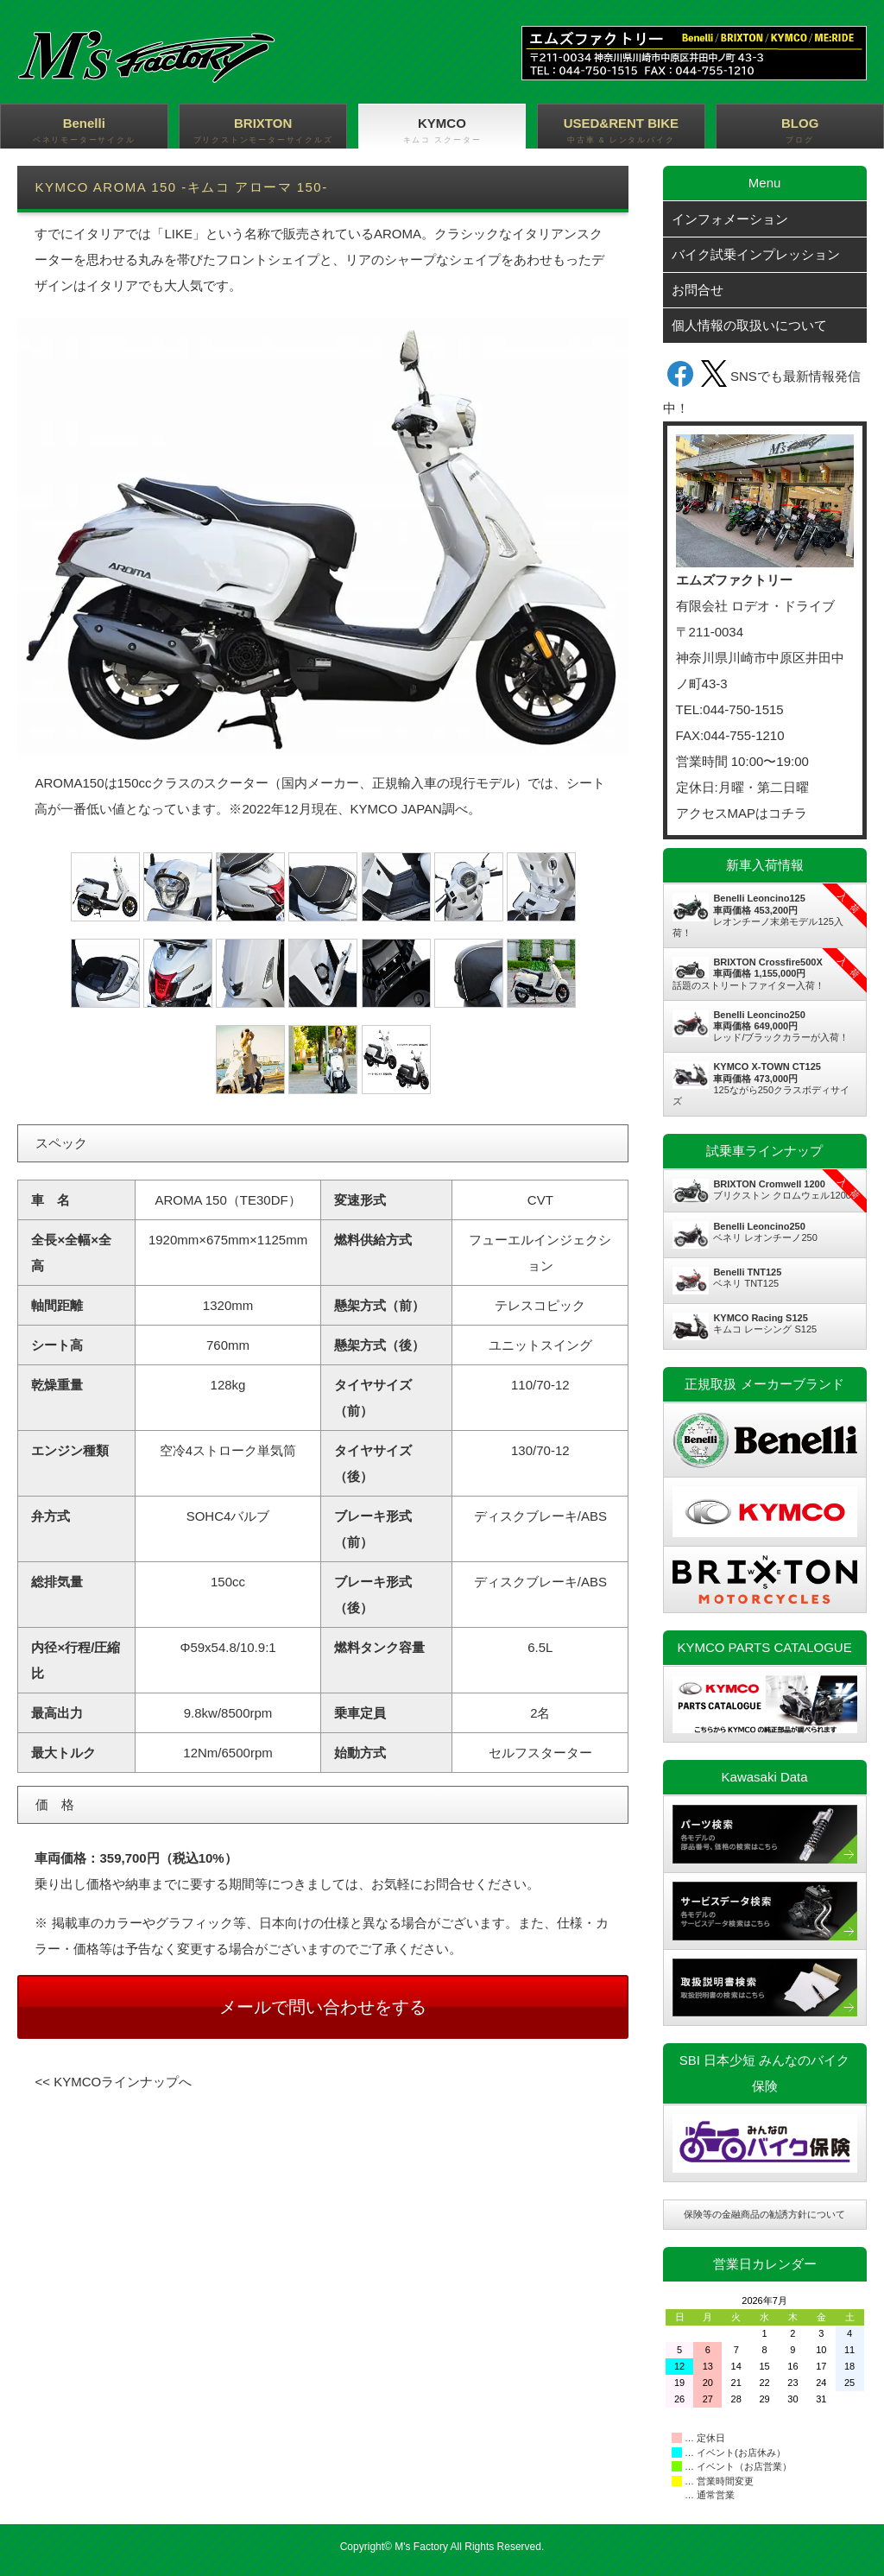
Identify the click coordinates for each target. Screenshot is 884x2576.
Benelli (84, 131)
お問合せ (697, 289)
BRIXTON (263, 131)
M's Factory (421, 2547)
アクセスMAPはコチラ (742, 813)
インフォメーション (730, 219)
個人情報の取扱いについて (749, 325)
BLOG (800, 131)
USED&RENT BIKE (621, 131)
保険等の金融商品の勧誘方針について (764, 2214)
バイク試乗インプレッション (756, 254)
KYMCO (442, 131)
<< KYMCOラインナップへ (113, 2081)
